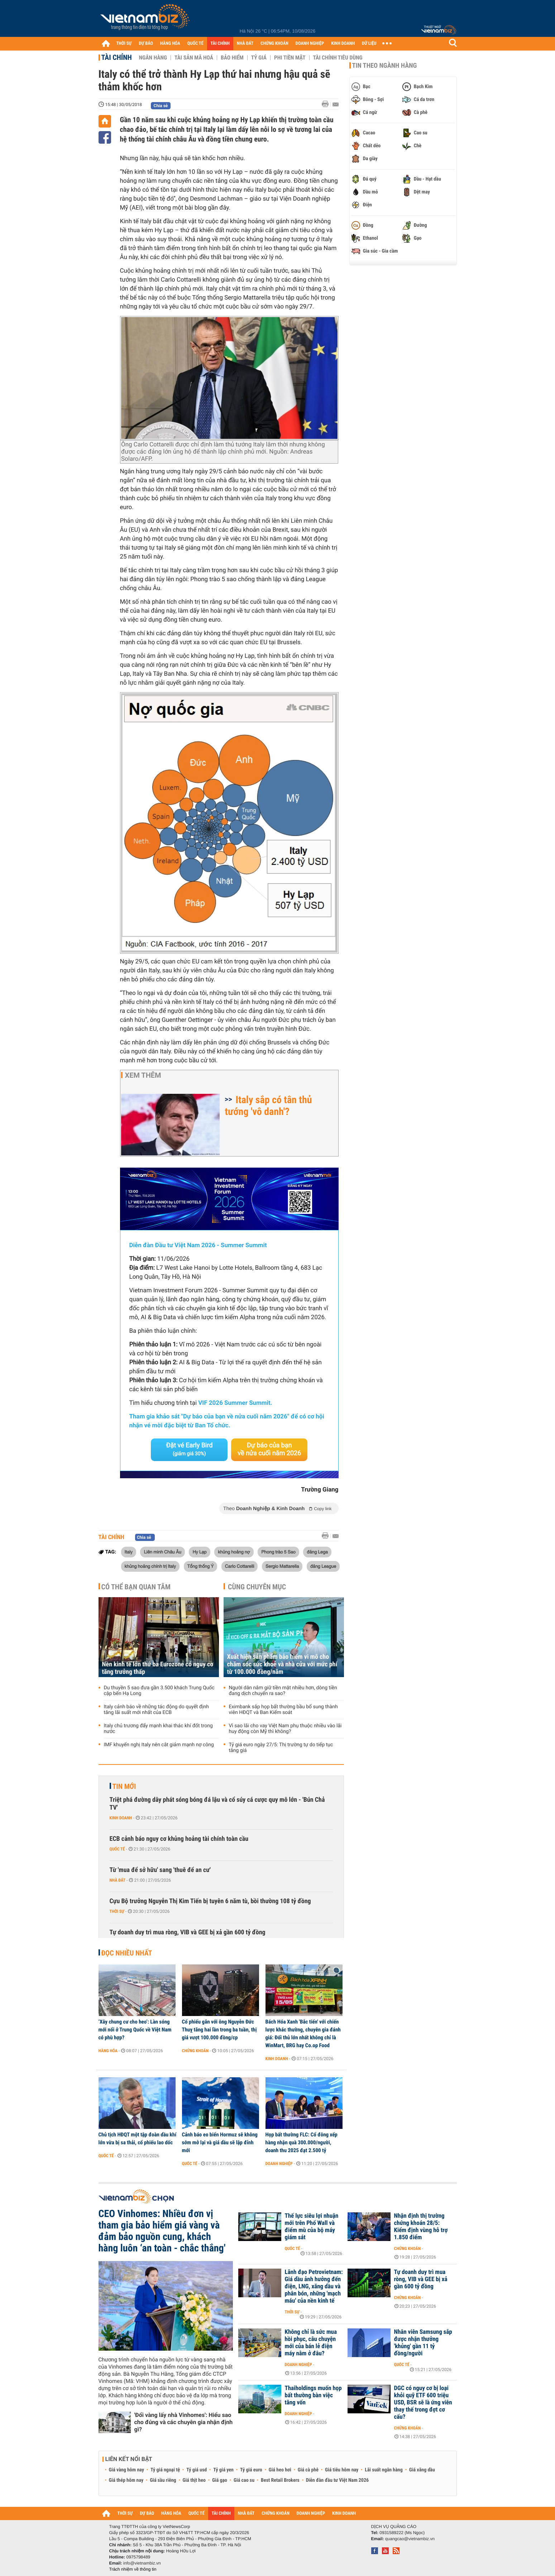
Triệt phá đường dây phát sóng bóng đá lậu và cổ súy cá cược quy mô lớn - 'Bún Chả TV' (217, 1803)
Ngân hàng (153, 57)
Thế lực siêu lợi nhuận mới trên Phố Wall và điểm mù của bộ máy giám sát (312, 2226)
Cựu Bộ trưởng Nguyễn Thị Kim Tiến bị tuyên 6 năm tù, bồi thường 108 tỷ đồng (210, 1901)
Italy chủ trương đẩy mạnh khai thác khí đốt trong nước (158, 1728)
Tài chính (116, 57)
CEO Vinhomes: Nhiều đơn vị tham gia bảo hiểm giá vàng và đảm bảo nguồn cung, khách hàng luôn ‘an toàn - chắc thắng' (162, 2231)
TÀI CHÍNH (220, 43)
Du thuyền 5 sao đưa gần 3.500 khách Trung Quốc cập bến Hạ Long (159, 1690)
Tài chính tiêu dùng (338, 57)
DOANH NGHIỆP (310, 43)
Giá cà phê (308, 2469)
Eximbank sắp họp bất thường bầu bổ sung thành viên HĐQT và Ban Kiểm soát (283, 1709)
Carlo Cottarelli (239, 1566)
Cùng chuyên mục (257, 1587)
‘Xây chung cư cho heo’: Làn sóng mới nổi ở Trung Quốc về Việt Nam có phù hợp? (135, 2030)
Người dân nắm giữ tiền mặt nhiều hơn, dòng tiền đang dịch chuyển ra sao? (283, 1690)
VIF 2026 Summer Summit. (235, 1403)
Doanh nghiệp (279, 2163)
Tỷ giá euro (251, 2469)
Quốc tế (117, 1849)
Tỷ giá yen (223, 2469)
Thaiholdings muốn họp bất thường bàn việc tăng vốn (313, 2395)
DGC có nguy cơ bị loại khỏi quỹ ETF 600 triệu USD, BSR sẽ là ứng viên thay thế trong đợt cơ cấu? (423, 2403)
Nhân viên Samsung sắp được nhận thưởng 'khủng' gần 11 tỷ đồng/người (423, 2342)
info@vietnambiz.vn (142, 2563)
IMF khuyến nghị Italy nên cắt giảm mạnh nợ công (159, 1745)
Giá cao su (244, 2480)
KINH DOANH (343, 43)
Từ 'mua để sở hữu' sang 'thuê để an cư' (160, 1870)
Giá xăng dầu (422, 2469)
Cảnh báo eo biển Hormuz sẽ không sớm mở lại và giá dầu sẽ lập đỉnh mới (220, 2142)
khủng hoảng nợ (234, 1551)
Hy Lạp (199, 1551)
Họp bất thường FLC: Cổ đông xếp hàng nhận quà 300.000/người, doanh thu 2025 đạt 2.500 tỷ (301, 2142)
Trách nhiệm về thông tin (133, 2569)
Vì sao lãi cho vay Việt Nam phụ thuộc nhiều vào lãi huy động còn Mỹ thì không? (285, 1728)
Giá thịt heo (194, 2480)
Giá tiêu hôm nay (341, 2469)
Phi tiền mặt (290, 57)
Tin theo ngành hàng (384, 66)
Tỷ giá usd (196, 2469)
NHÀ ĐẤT (245, 43)
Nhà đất (118, 1880)
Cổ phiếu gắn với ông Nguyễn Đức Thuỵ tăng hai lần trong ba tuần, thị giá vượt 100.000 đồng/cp (219, 2030)
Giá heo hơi (280, 2469)
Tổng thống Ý (200, 1566)
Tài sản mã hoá (193, 57)
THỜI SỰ (124, 43)
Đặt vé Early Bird (189, 1449)
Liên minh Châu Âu (162, 1551)
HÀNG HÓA (170, 43)
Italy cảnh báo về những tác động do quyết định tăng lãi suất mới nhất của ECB (156, 1709)
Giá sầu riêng (163, 2480)
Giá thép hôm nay (126, 2480)
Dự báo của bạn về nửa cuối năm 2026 (269, 1449)
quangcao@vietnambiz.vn (410, 2538)
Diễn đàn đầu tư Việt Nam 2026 (337, 2480)
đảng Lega (317, 1551)
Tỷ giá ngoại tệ (165, 2469)
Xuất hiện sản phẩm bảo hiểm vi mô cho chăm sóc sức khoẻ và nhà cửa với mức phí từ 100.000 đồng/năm (282, 1664)
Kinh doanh (121, 1817)
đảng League (323, 1566)
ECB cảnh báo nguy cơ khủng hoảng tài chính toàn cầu (179, 1839)
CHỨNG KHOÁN (274, 43)
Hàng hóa (108, 2050)
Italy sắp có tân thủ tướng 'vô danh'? (268, 1105)
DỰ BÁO (146, 43)
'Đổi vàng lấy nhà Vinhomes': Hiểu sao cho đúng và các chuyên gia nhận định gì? (183, 2422)
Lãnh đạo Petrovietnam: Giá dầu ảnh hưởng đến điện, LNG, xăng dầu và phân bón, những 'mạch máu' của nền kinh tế (314, 2286)
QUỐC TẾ (195, 43)
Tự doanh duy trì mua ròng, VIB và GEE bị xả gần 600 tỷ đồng (187, 1932)
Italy (129, 1551)
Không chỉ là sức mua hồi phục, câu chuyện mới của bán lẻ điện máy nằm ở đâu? (311, 2342)
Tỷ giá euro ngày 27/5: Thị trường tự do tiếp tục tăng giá (281, 1747)
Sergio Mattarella (282, 1566)
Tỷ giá (259, 57)
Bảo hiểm (232, 57)
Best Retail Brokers (280, 2480)
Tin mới (124, 1786)
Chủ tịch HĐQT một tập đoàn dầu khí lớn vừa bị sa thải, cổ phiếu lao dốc (138, 2138)
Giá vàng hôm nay (126, 2469)
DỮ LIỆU (369, 43)
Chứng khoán (195, 2050)
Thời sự (117, 1911)
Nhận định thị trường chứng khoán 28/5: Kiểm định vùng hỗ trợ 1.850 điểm (421, 2226)
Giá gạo (219, 2480)
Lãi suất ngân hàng (383, 2469)
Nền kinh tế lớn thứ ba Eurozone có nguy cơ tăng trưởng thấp (158, 1668)
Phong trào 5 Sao (278, 1551)
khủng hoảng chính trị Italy (150, 1566)
